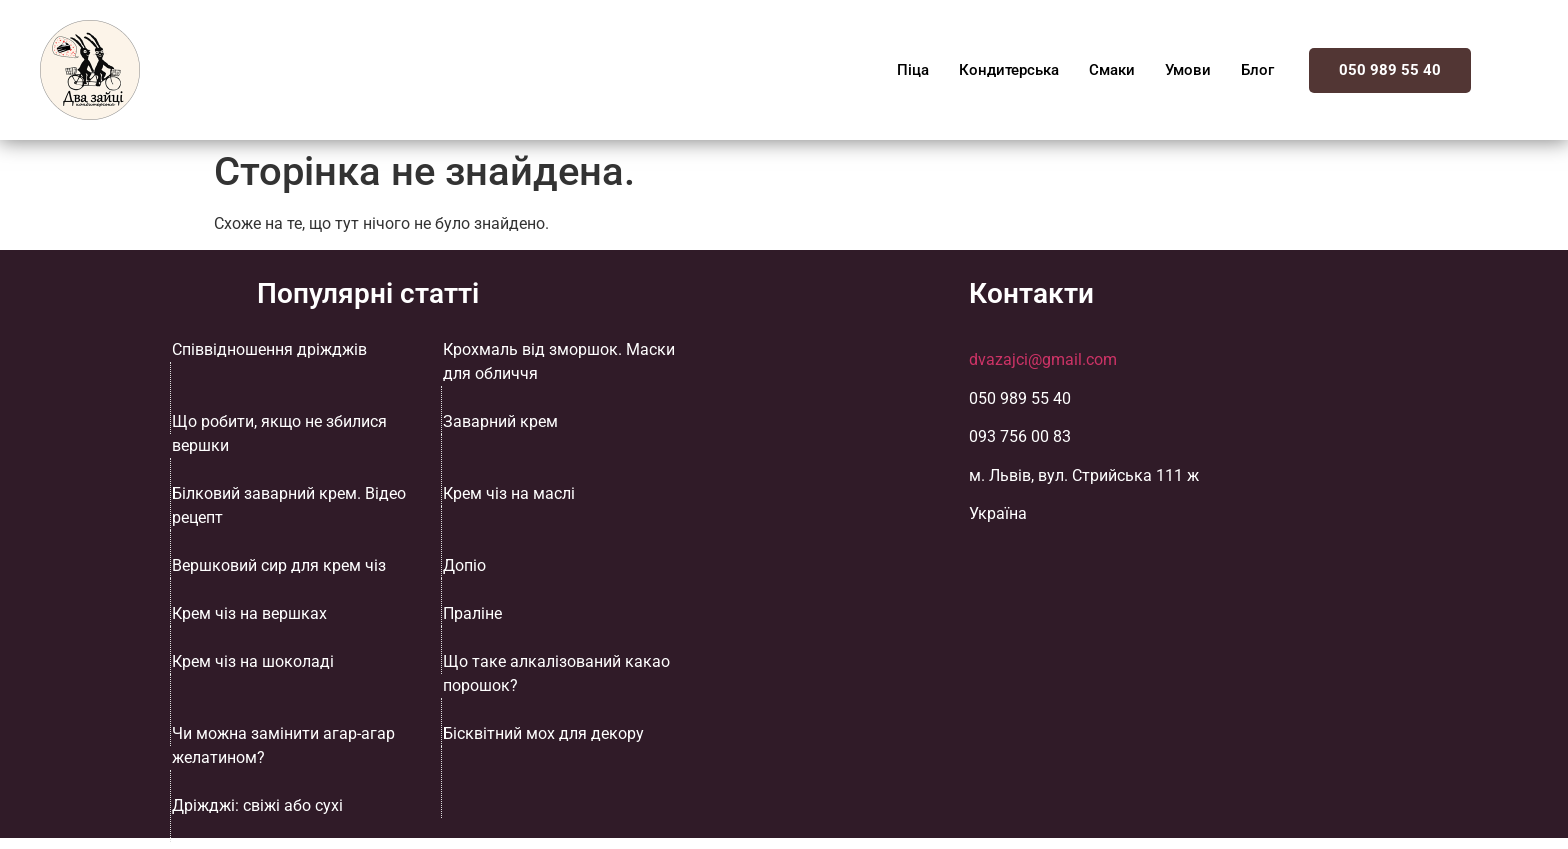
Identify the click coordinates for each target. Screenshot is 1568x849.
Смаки (1112, 70)
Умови (1188, 70)
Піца (913, 70)
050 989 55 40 (1390, 70)
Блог (1257, 70)
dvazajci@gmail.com (1043, 359)
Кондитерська (1009, 70)
